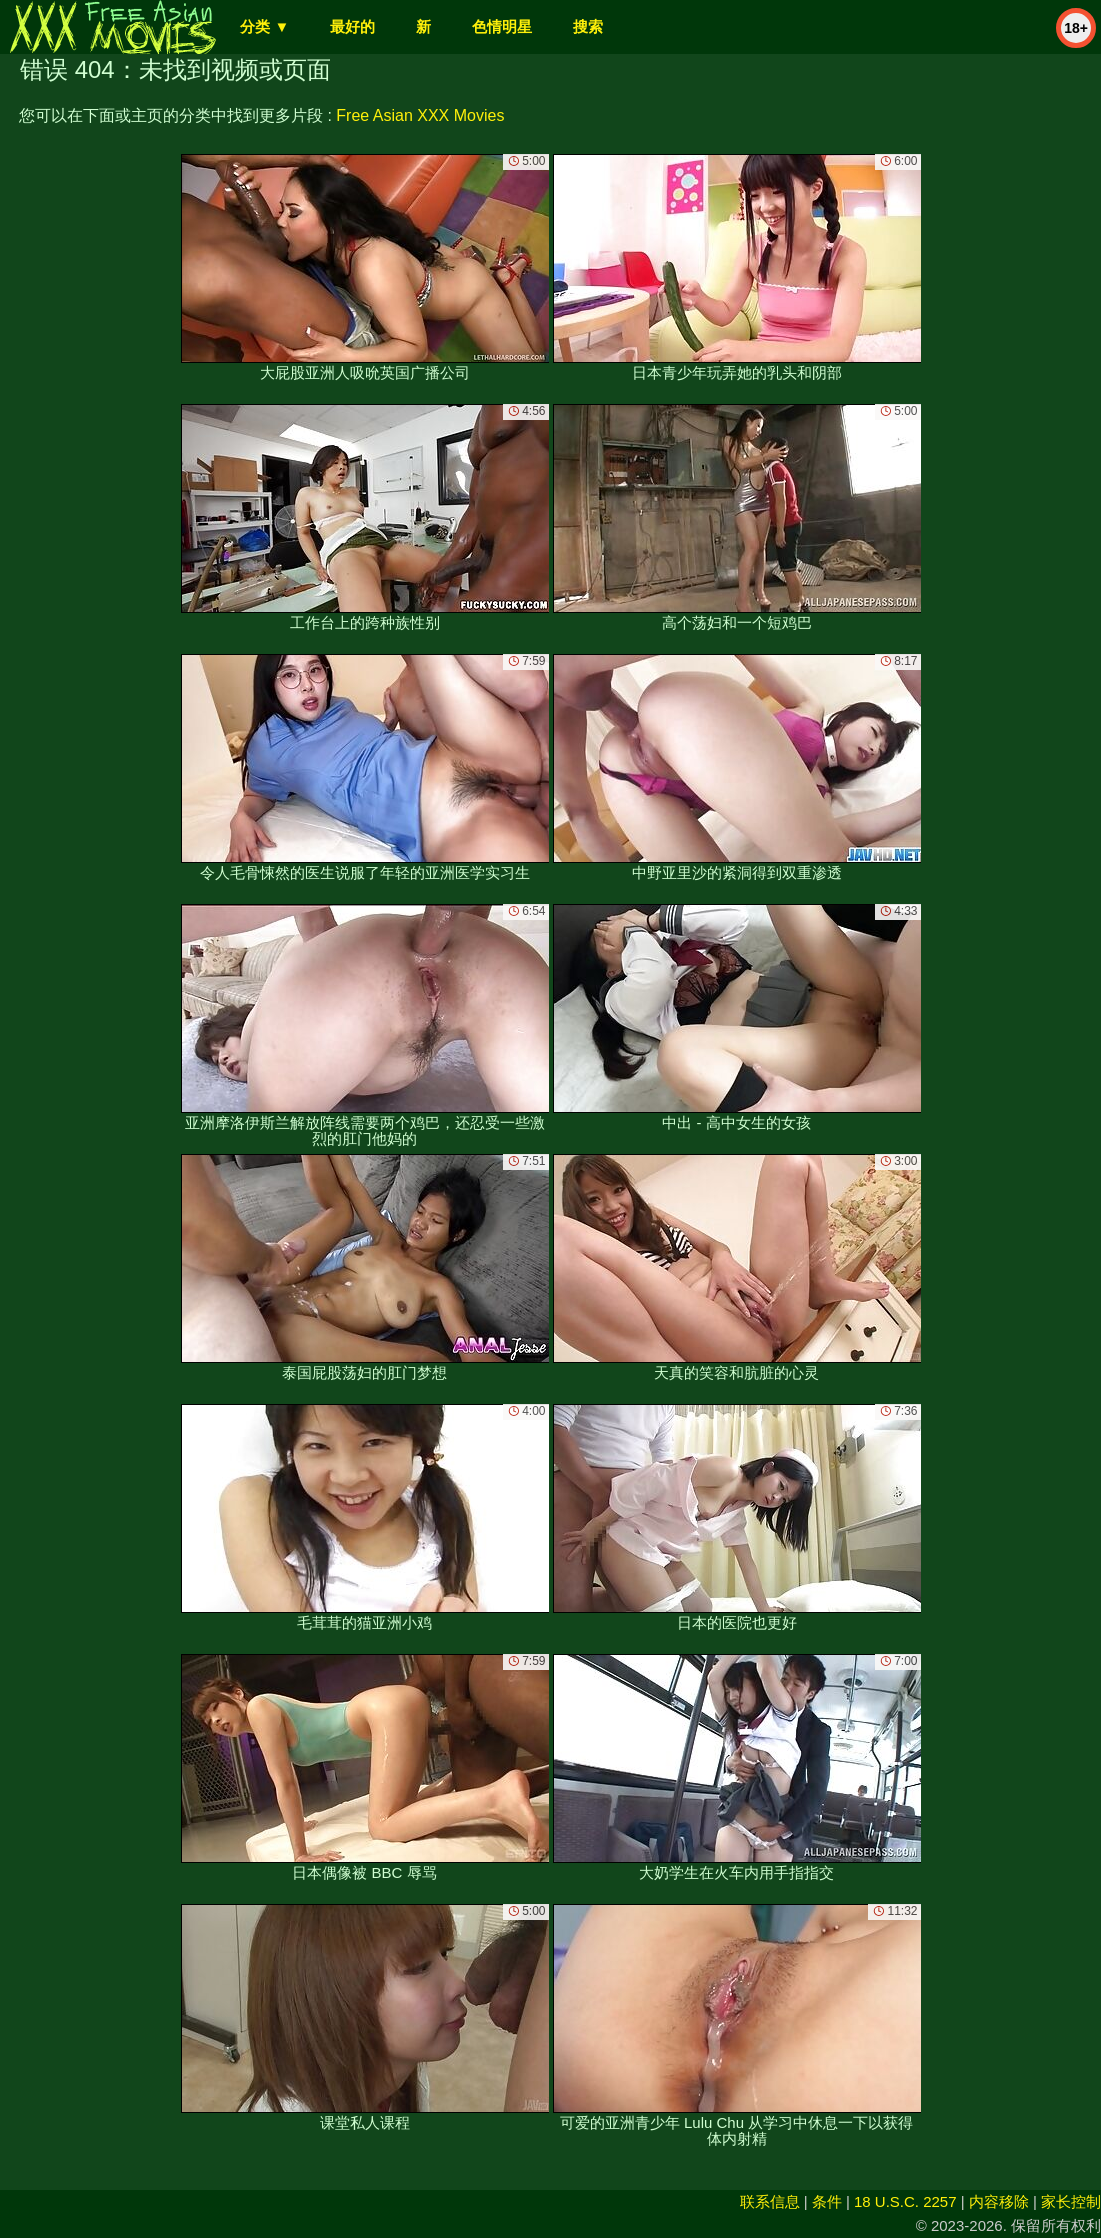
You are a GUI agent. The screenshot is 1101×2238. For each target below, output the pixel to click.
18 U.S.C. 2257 (905, 2201)
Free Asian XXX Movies (420, 115)
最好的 (352, 26)
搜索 (588, 26)
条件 (827, 2201)
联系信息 (770, 2201)
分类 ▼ (264, 26)
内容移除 (999, 2201)
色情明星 (502, 26)
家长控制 (1071, 2201)
